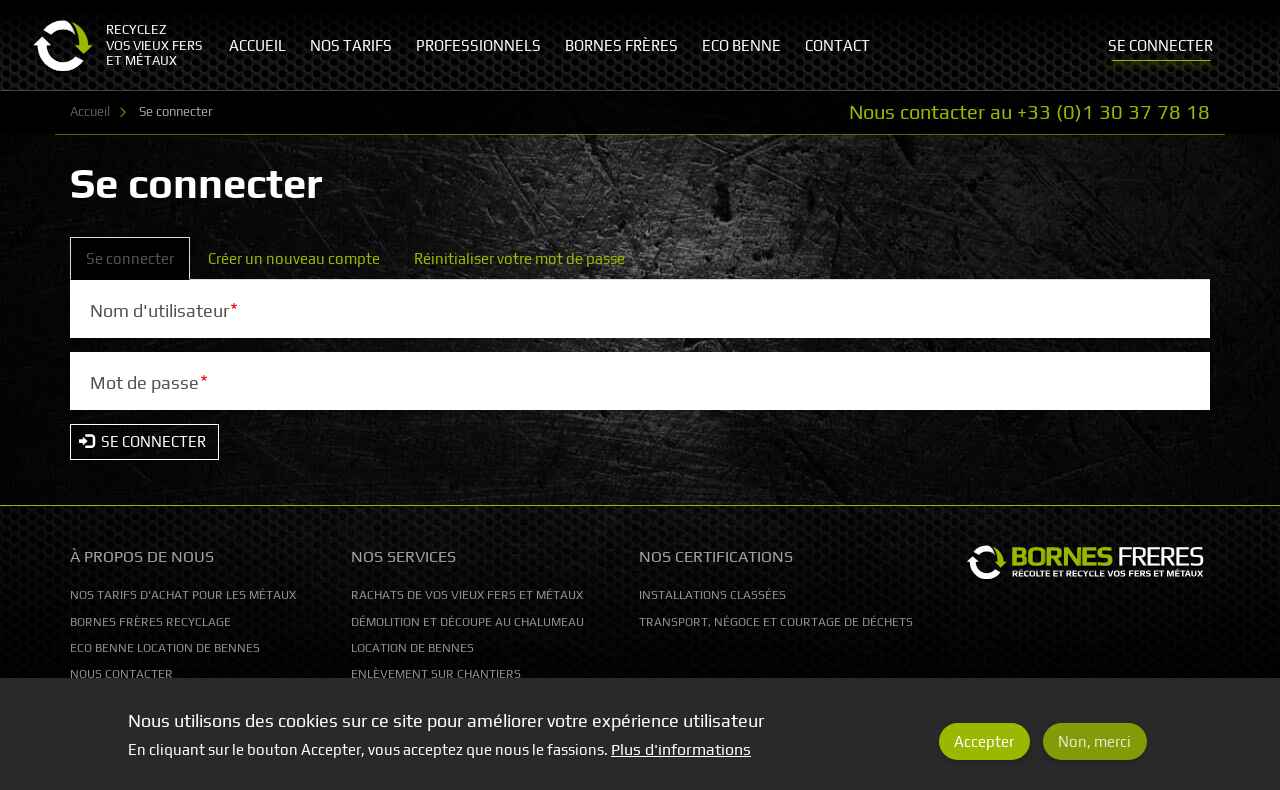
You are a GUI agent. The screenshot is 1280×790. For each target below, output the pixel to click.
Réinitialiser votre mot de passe (519, 258)
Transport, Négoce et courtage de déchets (776, 622)
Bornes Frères (621, 45)
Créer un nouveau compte (294, 258)
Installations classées (712, 595)
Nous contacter (121, 674)
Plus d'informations (681, 758)
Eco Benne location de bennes (165, 648)
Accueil (90, 111)
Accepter (984, 749)
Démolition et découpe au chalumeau (467, 622)
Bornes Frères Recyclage (150, 622)
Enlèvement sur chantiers (436, 674)
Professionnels (478, 45)
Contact (837, 45)
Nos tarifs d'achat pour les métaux (183, 595)
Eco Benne (741, 45)
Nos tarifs (351, 45)
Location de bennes (412, 648)
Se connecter (138, 264)
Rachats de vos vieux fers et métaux (467, 595)
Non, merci (1094, 749)
